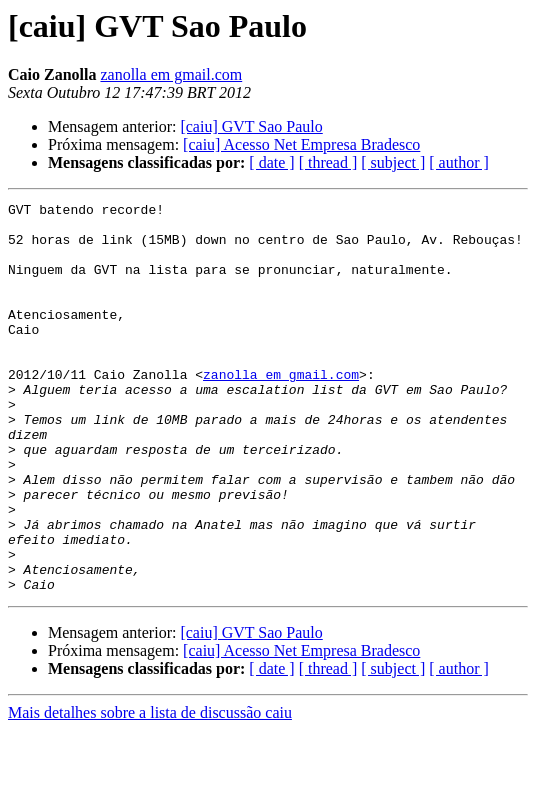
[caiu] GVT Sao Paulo (251, 126)
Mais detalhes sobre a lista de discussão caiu (150, 790)
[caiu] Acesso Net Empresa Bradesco (301, 144)
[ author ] (459, 162)
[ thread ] (328, 162)
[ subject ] (393, 162)
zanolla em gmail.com (171, 74)
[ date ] (271, 162)
